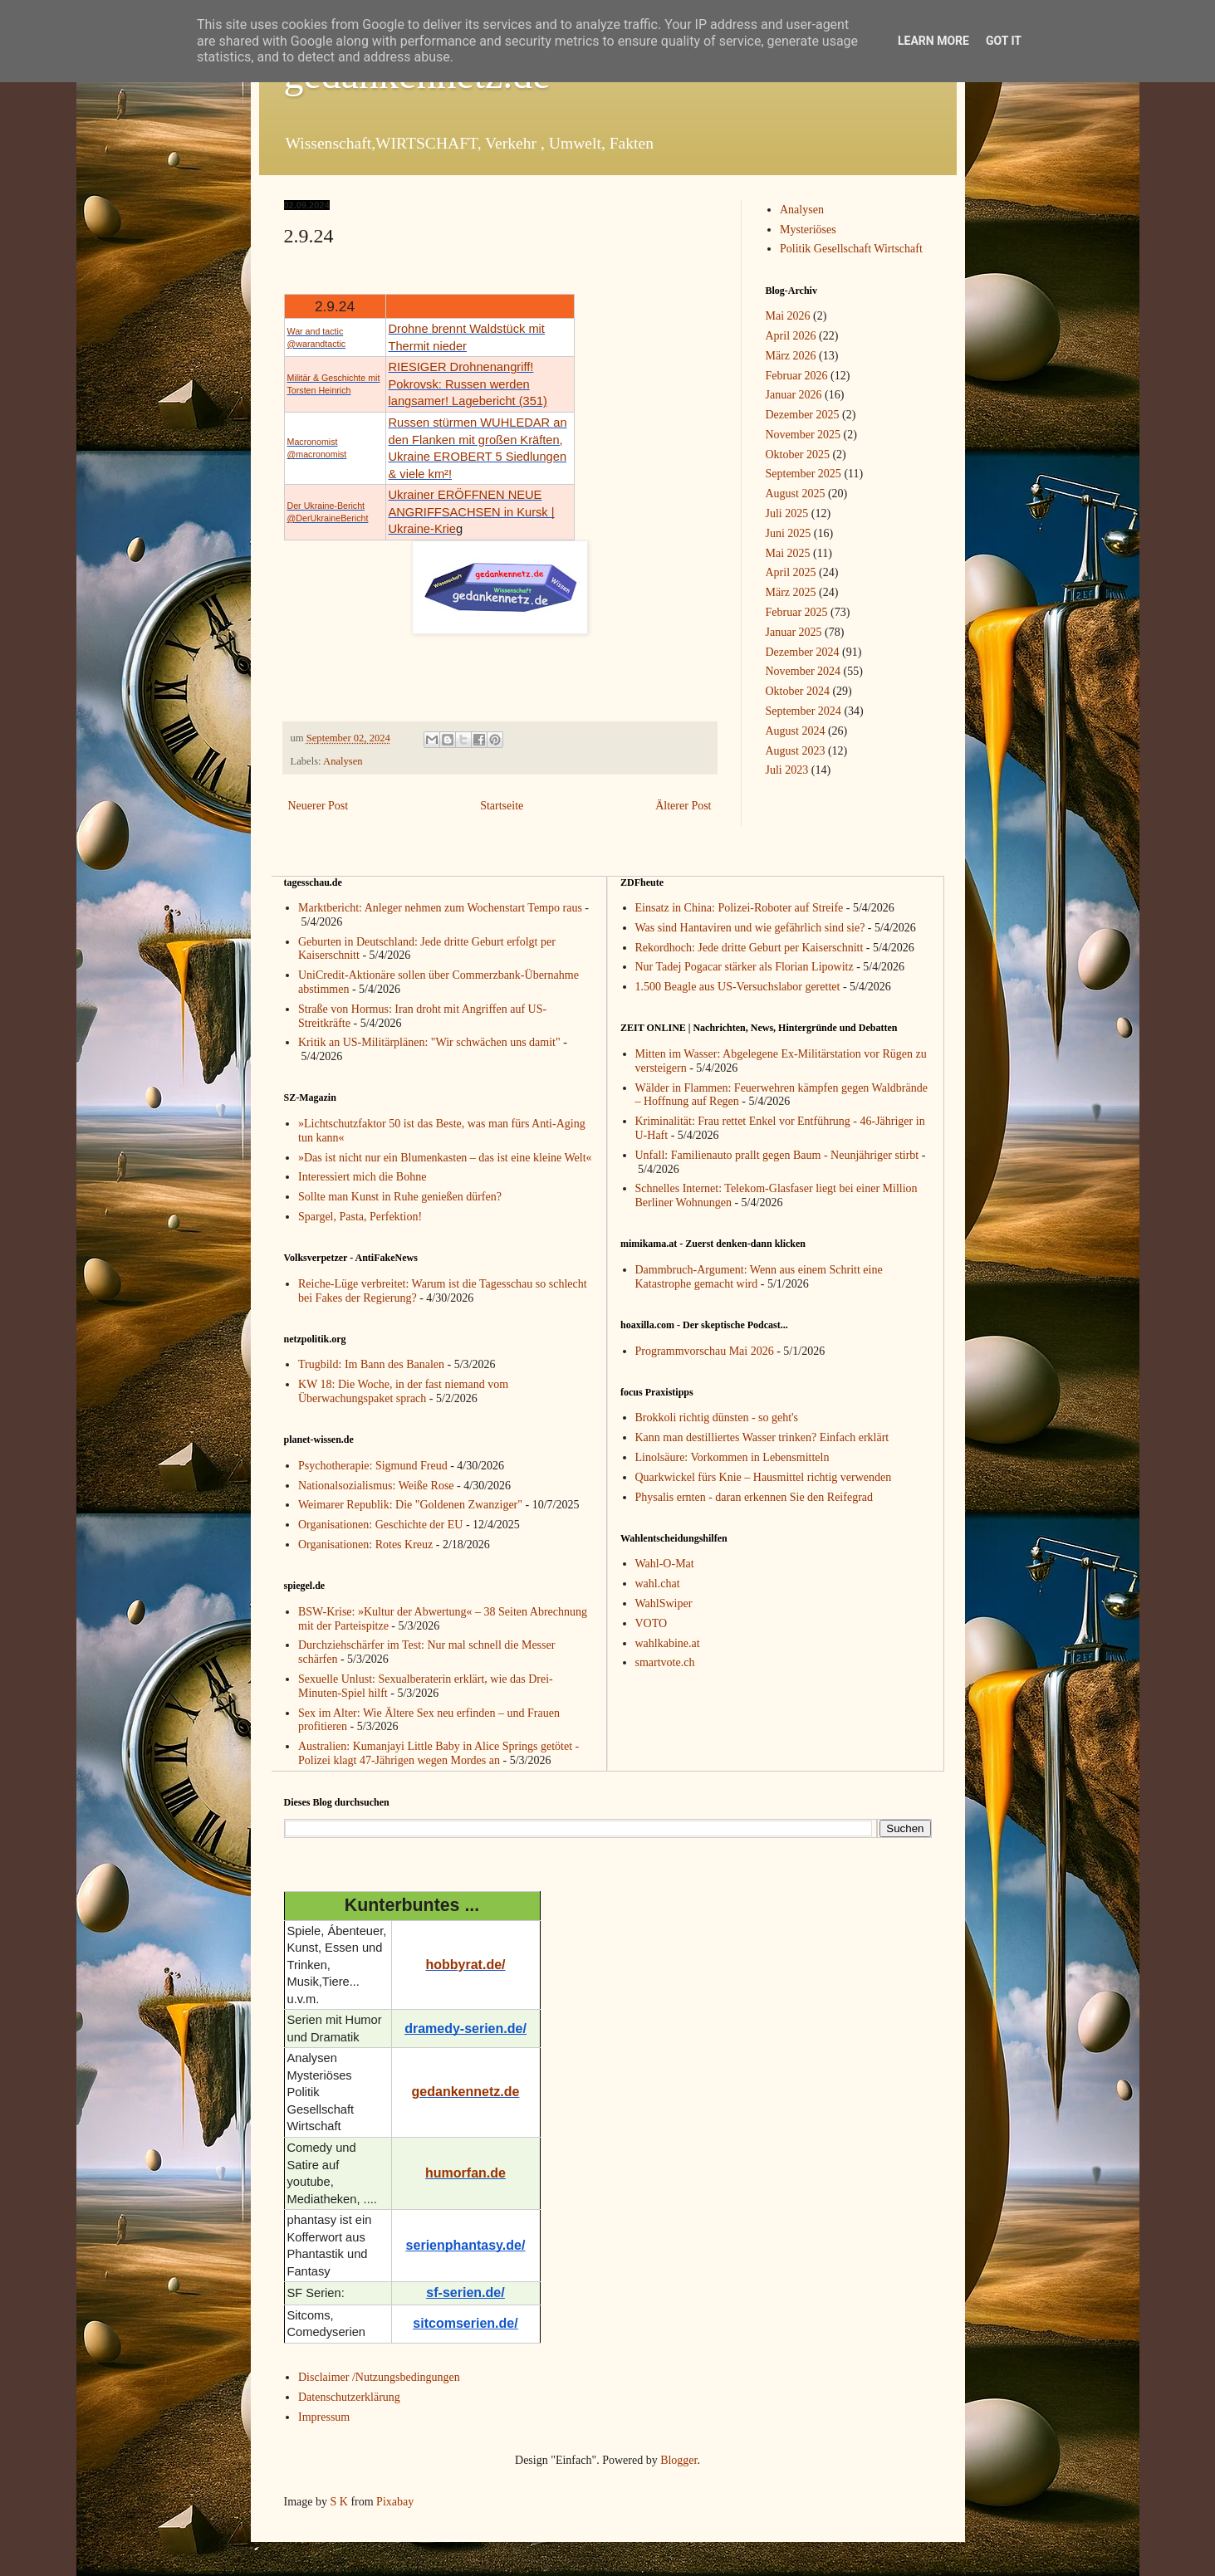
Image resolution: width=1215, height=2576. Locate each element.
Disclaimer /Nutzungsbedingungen (379, 2377)
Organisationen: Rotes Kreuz (365, 1544)
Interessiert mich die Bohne (362, 1177)
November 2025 (803, 434)
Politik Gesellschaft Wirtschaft (851, 248)
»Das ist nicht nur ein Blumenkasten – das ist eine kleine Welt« (445, 1157)
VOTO (651, 1623)
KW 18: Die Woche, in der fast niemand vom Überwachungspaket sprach (403, 1391)
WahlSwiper (664, 1603)
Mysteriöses (808, 229)
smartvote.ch (665, 1662)
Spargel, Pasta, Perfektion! (360, 1216)
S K (338, 2501)
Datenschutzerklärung (349, 2397)
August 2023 (796, 751)
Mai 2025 (788, 553)
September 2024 (803, 711)
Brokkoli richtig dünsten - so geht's (717, 1417)
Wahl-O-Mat (664, 1563)
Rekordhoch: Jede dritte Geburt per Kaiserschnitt (749, 947)
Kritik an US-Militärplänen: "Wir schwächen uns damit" (429, 1042)
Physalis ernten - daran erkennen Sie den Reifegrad (754, 1497)
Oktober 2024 (798, 691)
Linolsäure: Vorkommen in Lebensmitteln (732, 1457)
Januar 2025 (794, 632)
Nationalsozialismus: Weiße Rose (376, 1485)
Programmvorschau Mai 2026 (704, 1351)
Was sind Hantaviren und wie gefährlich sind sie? (750, 927)
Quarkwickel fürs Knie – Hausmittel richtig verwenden (763, 1477)
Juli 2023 (787, 770)
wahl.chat (657, 1583)
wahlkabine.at (667, 1643)
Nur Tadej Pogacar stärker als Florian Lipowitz (744, 967)
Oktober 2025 (798, 454)
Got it (1003, 40)
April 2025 (791, 572)
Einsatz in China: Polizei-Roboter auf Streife (739, 908)
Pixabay (395, 2501)
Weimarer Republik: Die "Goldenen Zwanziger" (410, 1504)
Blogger (678, 2460)
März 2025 (791, 592)
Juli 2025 (787, 513)
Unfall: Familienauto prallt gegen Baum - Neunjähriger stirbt (777, 1155)
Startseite (501, 805)
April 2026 (791, 336)
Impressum (324, 2417)
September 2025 (803, 473)
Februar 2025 (797, 612)
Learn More (933, 40)
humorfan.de (465, 2173)
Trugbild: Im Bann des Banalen (371, 1364)
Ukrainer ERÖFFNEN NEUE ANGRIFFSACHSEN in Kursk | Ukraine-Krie (472, 511)
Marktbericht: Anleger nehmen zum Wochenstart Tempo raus (440, 908)
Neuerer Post (318, 805)
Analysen (343, 761)
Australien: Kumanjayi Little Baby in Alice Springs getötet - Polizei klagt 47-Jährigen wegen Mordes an (438, 1753)
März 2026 (791, 355)
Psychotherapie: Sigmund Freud (373, 1465)
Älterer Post (683, 805)
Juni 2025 (788, 533)
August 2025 (796, 493)
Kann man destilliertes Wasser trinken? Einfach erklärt (762, 1437)
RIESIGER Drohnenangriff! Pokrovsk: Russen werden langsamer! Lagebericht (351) (468, 384)
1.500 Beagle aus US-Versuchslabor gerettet (737, 986)
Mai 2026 (788, 316)
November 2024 (803, 671)
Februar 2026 (797, 375)
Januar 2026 (794, 395)
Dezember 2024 (803, 652)
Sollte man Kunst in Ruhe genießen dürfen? (400, 1196)
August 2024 (796, 731)
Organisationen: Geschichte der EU (380, 1524)
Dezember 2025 (803, 414)
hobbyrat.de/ (465, 1965)
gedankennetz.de (466, 2092)
